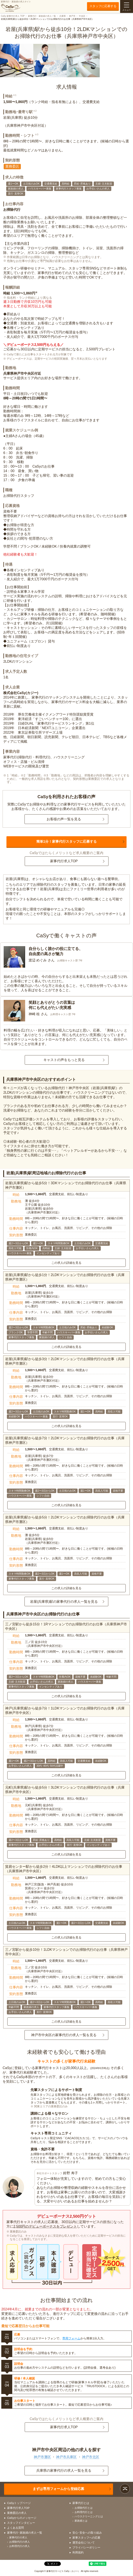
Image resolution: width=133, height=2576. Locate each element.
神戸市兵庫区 (66, 2457)
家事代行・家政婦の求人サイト (16, 6)
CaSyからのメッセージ (21, 2517)
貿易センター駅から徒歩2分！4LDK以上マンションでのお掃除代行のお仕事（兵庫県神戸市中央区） (63, 1869)
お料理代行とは (84, 2512)
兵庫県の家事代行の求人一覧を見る (63, 2470)
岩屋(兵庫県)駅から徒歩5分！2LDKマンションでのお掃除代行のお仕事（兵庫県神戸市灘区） (65, 1519)
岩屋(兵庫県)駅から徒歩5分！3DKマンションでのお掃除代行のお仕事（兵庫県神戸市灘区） (65, 1185)
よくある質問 (15, 2527)
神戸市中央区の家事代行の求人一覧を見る (63, 2035)
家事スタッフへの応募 (86, 2537)
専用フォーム (71, 2338)
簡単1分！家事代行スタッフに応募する (66, 841)
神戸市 (72, 16)
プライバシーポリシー (86, 2547)
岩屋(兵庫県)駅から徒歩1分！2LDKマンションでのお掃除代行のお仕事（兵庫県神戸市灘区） (65, 1277)
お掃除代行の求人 (19, 2541)
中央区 (82, 16)
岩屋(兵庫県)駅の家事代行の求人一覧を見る (64, 1601)
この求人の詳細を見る (66, 1262)
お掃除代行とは (84, 2507)
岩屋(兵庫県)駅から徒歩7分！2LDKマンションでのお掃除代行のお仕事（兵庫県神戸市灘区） (65, 1440)
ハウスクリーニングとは (89, 2516)
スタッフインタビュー (21, 2522)
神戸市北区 (90, 2457)
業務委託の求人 (17, 2512)
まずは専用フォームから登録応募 (58, 2489)
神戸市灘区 (42, 2457)
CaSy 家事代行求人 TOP (12, 16)
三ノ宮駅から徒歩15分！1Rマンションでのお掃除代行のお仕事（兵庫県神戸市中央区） (66, 1626)
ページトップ (125, 2489)
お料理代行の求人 (19, 2546)
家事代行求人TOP (64, 861)
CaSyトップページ (19, 2503)
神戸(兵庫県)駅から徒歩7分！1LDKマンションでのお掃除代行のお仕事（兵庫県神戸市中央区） (65, 1710)
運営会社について (83, 2542)
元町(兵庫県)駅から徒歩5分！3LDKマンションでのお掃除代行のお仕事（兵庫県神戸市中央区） (65, 1790)
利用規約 (78, 2552)
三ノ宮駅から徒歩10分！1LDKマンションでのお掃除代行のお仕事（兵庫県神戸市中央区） (66, 1952)
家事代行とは (80, 2503)
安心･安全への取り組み (87, 2532)
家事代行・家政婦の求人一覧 (42, 16)
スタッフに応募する (102, 6)
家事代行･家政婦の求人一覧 (24, 2532)
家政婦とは (81, 2520)
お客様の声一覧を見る (64, 819)
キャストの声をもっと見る (64, 1060)
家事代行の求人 (18, 2537)
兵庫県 (62, 16)
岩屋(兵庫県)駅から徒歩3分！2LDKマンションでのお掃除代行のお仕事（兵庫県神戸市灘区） (65, 1361)
